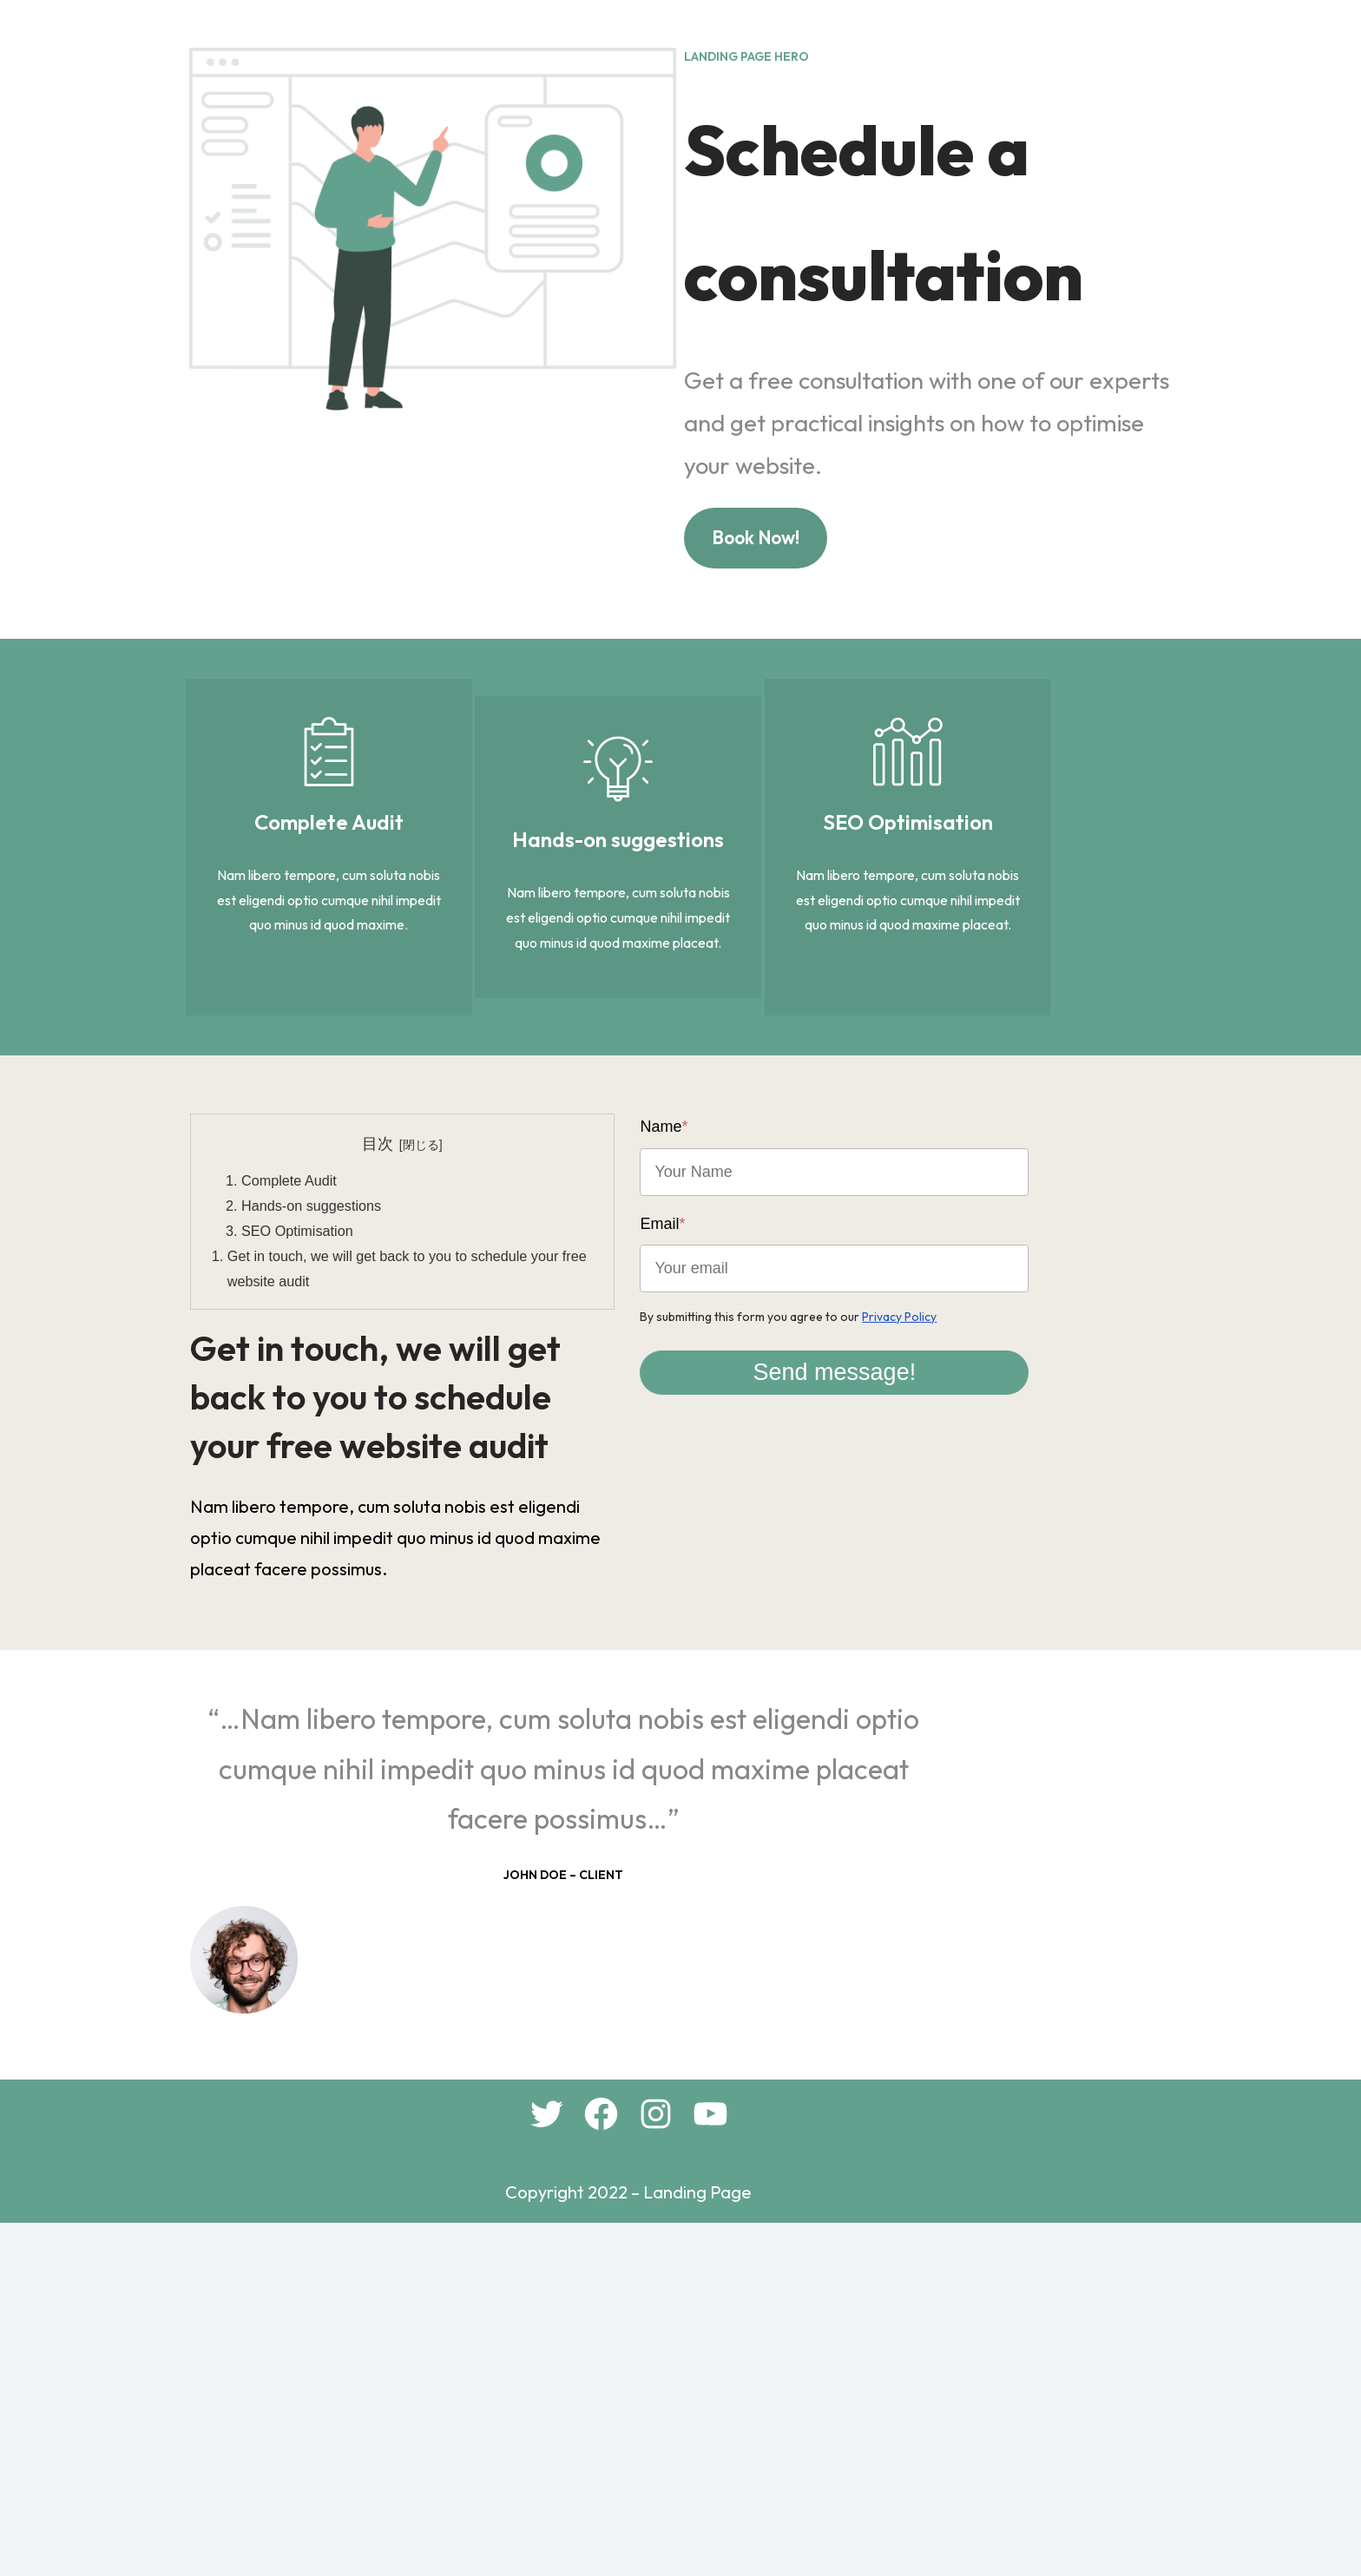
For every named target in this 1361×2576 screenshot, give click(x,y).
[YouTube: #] (762, 2460)
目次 (408, 1374)
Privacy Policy (967, 1506)
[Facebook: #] (653, 2460)
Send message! (927, 1561)
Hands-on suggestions (334, 1436)
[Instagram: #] (707, 2460)
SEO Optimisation (321, 1461)
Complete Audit (312, 1411)
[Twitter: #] (598, 2460)
